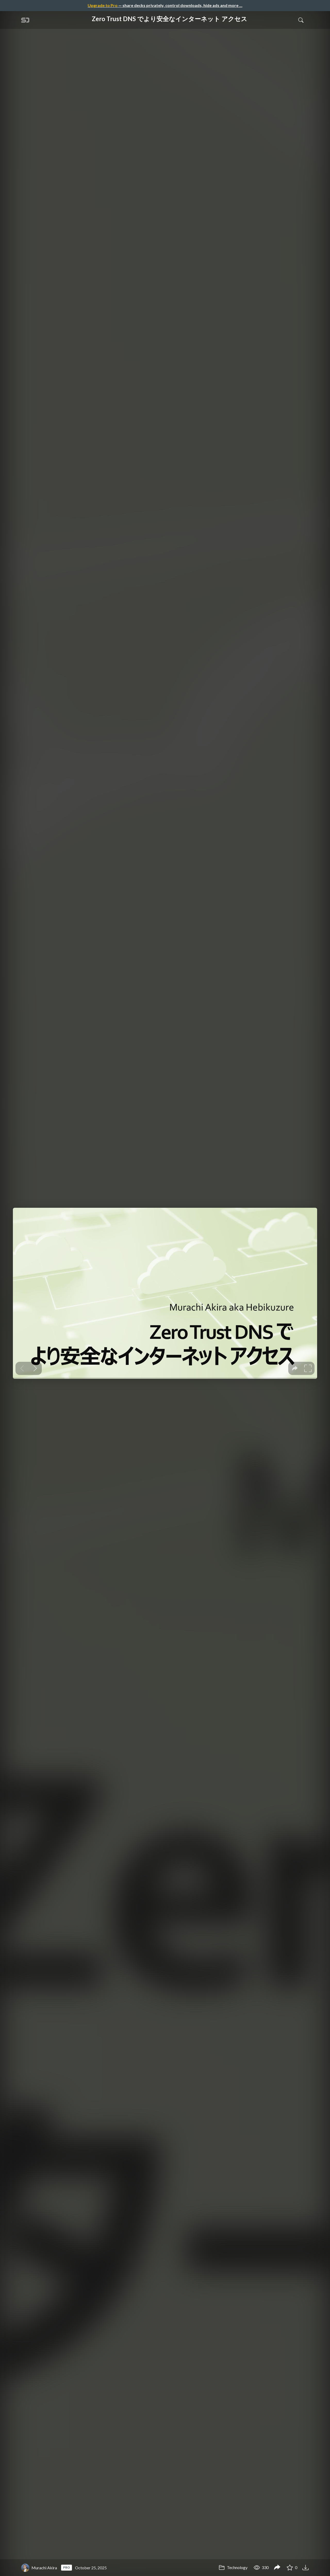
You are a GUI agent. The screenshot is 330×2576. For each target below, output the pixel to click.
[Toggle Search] (301, 19)
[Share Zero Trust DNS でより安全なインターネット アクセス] (277, 2567)
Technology (233, 2567)
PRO (66, 2567)
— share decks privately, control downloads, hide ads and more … (165, 5)
